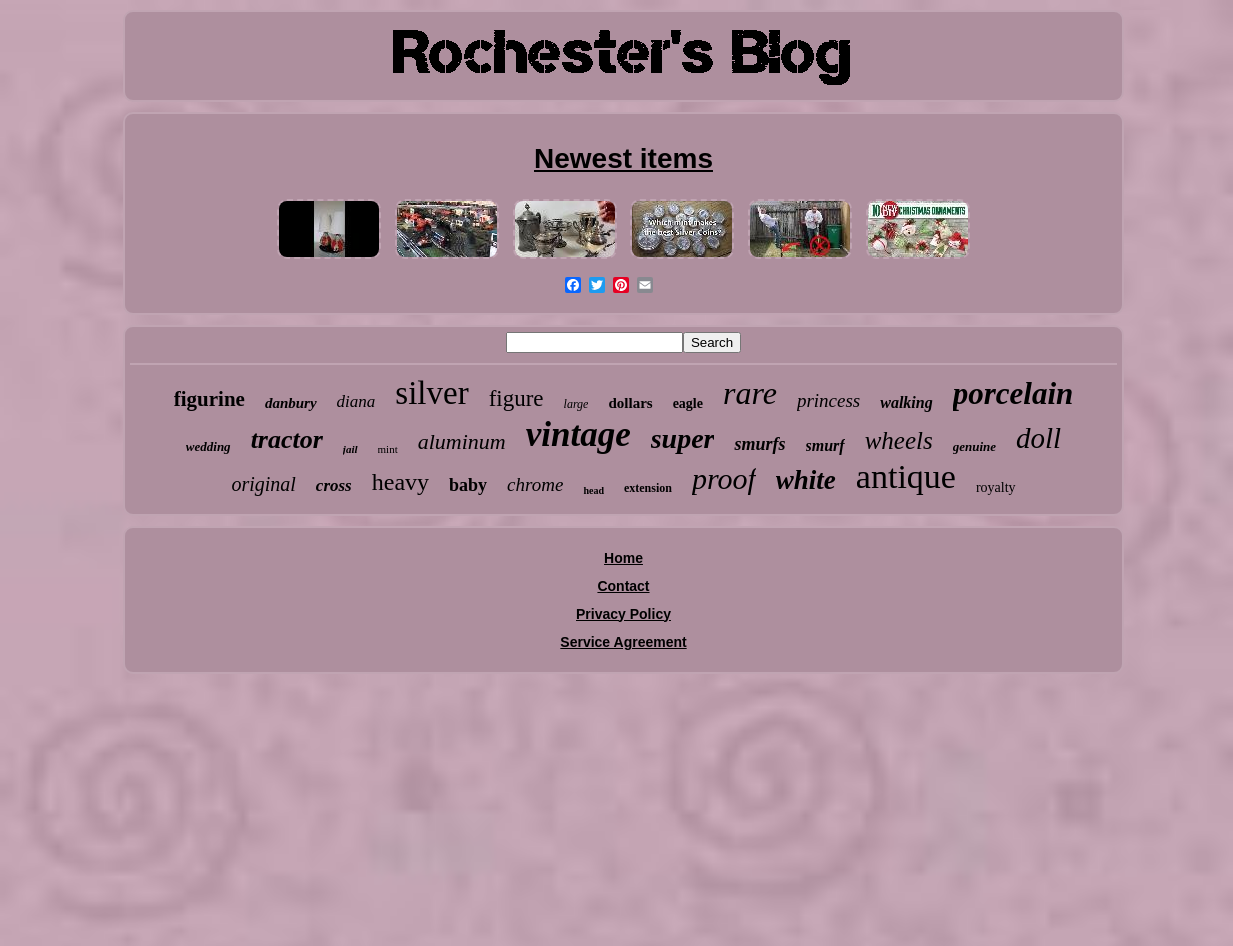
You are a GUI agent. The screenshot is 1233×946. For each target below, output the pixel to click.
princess (828, 400)
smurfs (759, 444)
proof (724, 478)
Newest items (623, 158)
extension (648, 488)
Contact (623, 586)
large (576, 404)
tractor (287, 439)
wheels (899, 440)
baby (468, 485)
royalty (996, 487)
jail (350, 449)
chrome (535, 484)
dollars (630, 403)
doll (1038, 438)
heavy (400, 482)
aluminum (462, 441)
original (263, 484)
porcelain (1013, 393)
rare (750, 393)
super (683, 438)
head (593, 490)
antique (906, 476)
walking (906, 402)
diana (356, 401)
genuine (974, 446)
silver (431, 393)
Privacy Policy (623, 614)
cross (334, 485)
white (806, 480)
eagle (688, 403)
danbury (291, 403)
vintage (578, 434)
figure (516, 398)
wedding (208, 446)
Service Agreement (623, 642)
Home (623, 558)
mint (388, 449)
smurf (825, 445)
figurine (209, 399)
